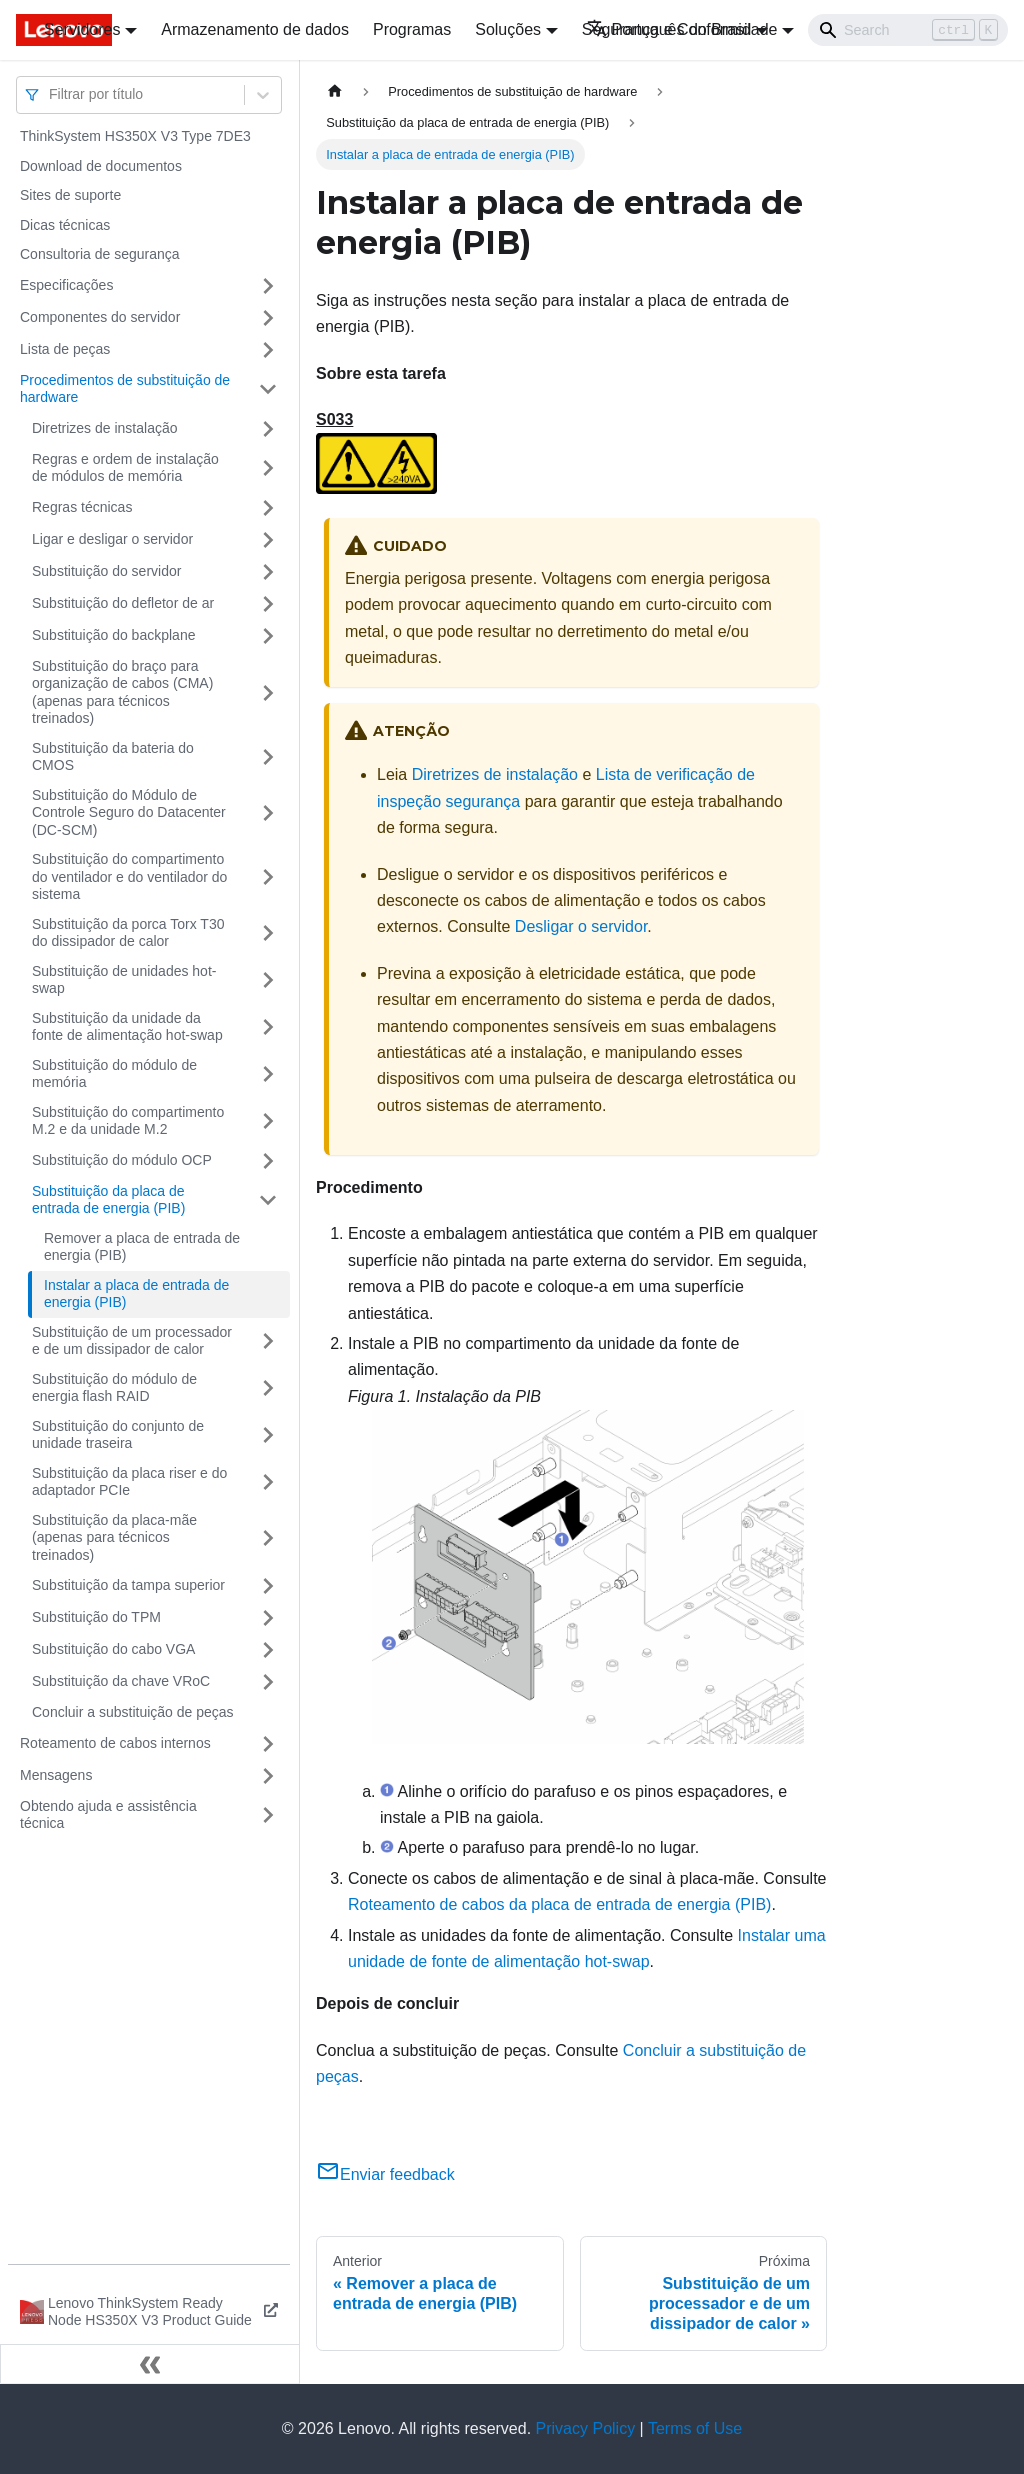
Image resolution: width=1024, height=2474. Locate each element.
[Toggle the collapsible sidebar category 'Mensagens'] (268, 1776)
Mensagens (56, 1775)
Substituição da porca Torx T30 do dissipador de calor (128, 933)
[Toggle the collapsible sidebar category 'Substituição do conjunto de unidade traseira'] (268, 1435)
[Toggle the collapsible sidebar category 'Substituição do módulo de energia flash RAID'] (268, 1388)
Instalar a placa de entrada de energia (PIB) (136, 1294)
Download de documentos (101, 166)
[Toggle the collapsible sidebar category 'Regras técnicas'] (268, 508)
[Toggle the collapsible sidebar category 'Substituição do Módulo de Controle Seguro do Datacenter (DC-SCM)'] (268, 813)
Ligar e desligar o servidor (112, 539)
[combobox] (51, 94)
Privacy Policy (586, 2428)
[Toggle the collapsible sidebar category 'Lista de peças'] (268, 350)
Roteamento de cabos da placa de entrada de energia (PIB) (559, 1904)
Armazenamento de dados (255, 29)
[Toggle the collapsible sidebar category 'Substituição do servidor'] (268, 572)
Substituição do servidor (106, 571)
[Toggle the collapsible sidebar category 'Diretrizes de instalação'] (268, 429)
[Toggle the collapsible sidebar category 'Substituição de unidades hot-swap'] (268, 980)
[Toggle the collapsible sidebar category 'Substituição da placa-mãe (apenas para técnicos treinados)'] (268, 1538)
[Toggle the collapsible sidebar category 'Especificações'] (268, 286)
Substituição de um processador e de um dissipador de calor (132, 1341)
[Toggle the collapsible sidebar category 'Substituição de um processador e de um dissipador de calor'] (268, 1341)
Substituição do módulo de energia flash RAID (114, 1388)
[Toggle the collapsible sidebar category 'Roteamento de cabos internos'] (268, 1744)
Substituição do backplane (113, 635)
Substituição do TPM (96, 1617)
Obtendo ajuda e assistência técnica (108, 1815)
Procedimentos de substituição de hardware (125, 389)
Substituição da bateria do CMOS (113, 757)
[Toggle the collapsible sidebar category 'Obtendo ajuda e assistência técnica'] (268, 1815)
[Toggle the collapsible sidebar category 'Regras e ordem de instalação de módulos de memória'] (268, 468)
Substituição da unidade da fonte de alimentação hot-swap (127, 1027)
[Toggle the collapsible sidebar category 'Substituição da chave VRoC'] (268, 1682)
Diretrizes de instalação (105, 428)
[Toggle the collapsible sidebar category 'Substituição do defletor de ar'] (268, 604)
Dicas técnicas (65, 225)
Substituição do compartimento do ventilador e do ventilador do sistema (129, 876)
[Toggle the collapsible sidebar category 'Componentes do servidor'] (268, 318)
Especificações (66, 285)
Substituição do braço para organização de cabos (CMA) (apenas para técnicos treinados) (122, 692)
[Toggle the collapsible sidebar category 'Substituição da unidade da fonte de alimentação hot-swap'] (268, 1027)
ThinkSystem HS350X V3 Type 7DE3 (135, 136)
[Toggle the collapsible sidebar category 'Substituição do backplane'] (268, 636)
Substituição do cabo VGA (113, 1649)
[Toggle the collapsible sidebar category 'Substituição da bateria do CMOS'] (268, 757)
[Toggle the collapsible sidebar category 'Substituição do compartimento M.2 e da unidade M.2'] (268, 1121)
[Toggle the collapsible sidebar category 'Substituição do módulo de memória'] (268, 1074)
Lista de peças (65, 349)
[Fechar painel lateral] (150, 2364)
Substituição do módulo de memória (114, 1074)
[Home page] (335, 91)
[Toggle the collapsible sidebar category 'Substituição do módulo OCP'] (268, 1161)
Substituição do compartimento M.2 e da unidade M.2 (128, 1121)
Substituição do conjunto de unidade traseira (118, 1435)
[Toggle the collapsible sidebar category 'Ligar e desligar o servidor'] (268, 540)
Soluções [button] (508, 29)
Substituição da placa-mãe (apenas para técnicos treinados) (114, 1537)
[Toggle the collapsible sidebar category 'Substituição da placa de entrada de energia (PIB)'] (268, 1200)
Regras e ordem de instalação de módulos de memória (125, 468)
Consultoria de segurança (100, 254)
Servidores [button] (82, 29)
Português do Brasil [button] (669, 29)
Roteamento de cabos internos (115, 1743)
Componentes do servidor (100, 317)
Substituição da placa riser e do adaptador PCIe (129, 1482)
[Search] (908, 30)
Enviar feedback (385, 2174)
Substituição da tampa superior (128, 1585)
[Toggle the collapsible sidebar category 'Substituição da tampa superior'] (268, 1586)
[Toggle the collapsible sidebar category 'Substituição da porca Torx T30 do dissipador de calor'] (268, 933)
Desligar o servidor (581, 926)
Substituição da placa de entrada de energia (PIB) (108, 1200)
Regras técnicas (82, 507)
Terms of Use (695, 2428)
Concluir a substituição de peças (133, 1712)
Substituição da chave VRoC (121, 1681)
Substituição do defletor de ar (123, 603)
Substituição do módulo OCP (122, 1160)
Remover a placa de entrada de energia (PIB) (142, 1247)
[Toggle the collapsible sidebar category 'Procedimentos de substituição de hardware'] (268, 389)
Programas (412, 29)
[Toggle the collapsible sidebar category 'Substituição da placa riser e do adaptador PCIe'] (268, 1482)
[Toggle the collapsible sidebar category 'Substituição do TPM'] (268, 1618)
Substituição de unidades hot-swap (124, 980)
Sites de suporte (70, 195)
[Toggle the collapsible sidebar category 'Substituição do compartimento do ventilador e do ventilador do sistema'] (268, 877)
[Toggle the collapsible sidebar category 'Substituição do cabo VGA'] (268, 1650)
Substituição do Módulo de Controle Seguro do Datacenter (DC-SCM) (129, 812)
